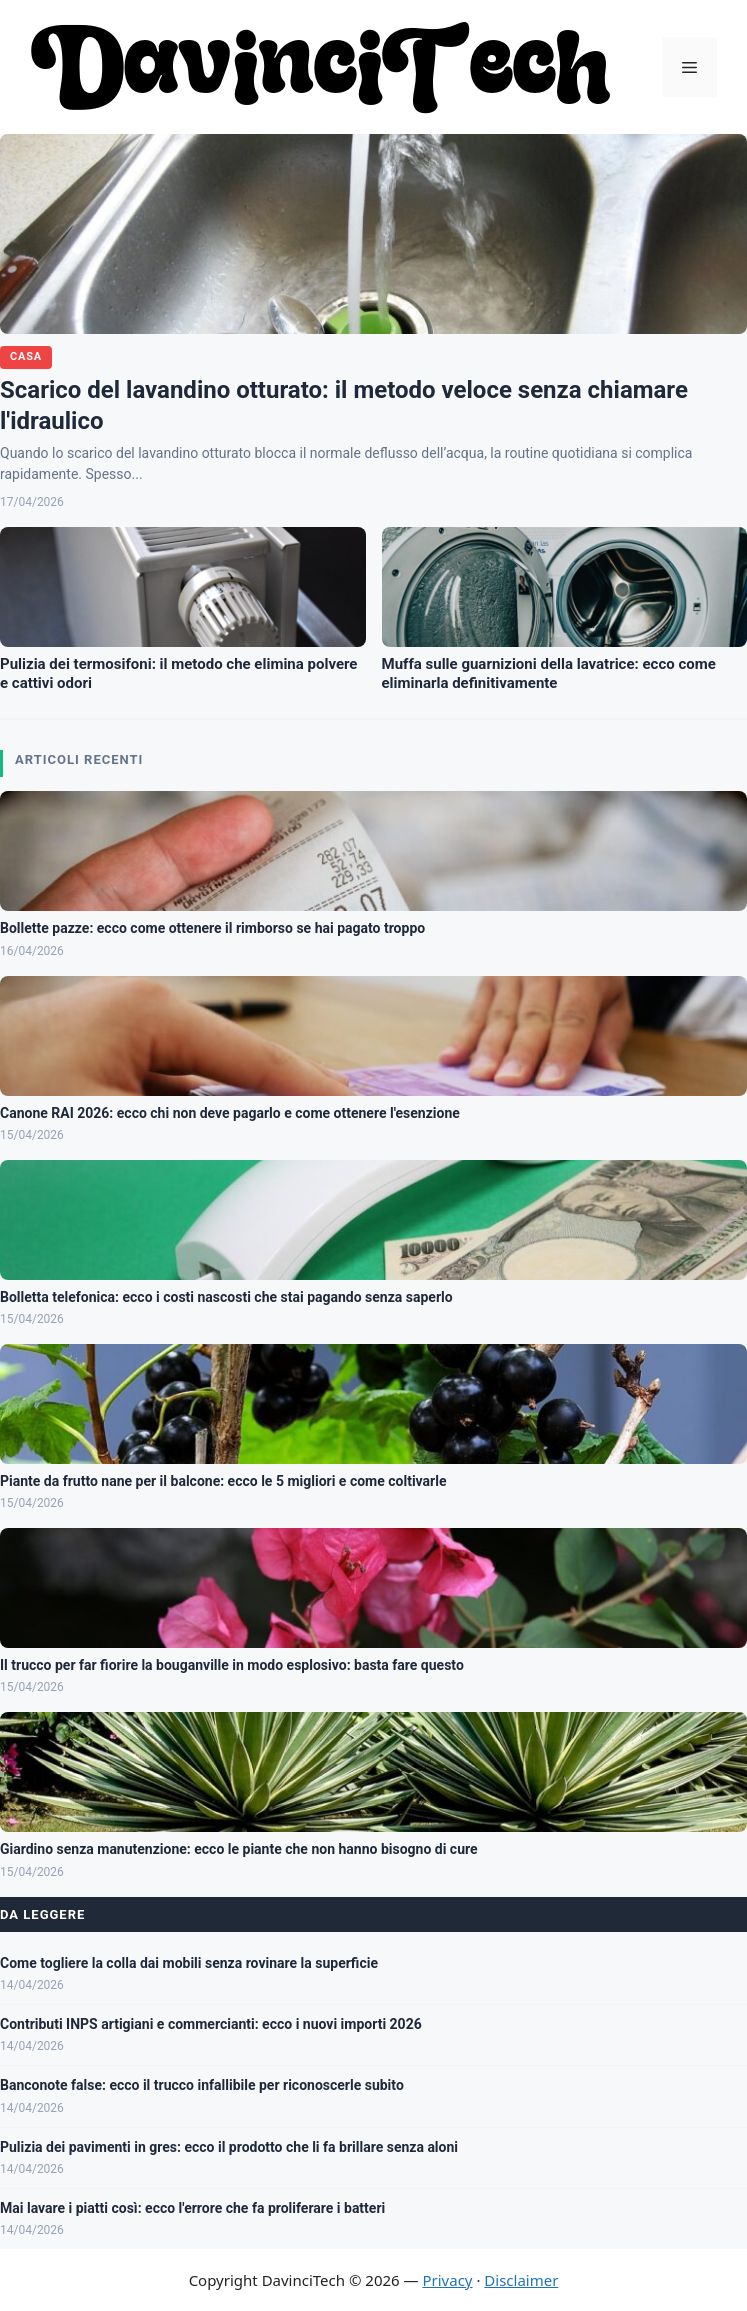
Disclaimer (521, 2280)
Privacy (447, 2280)
